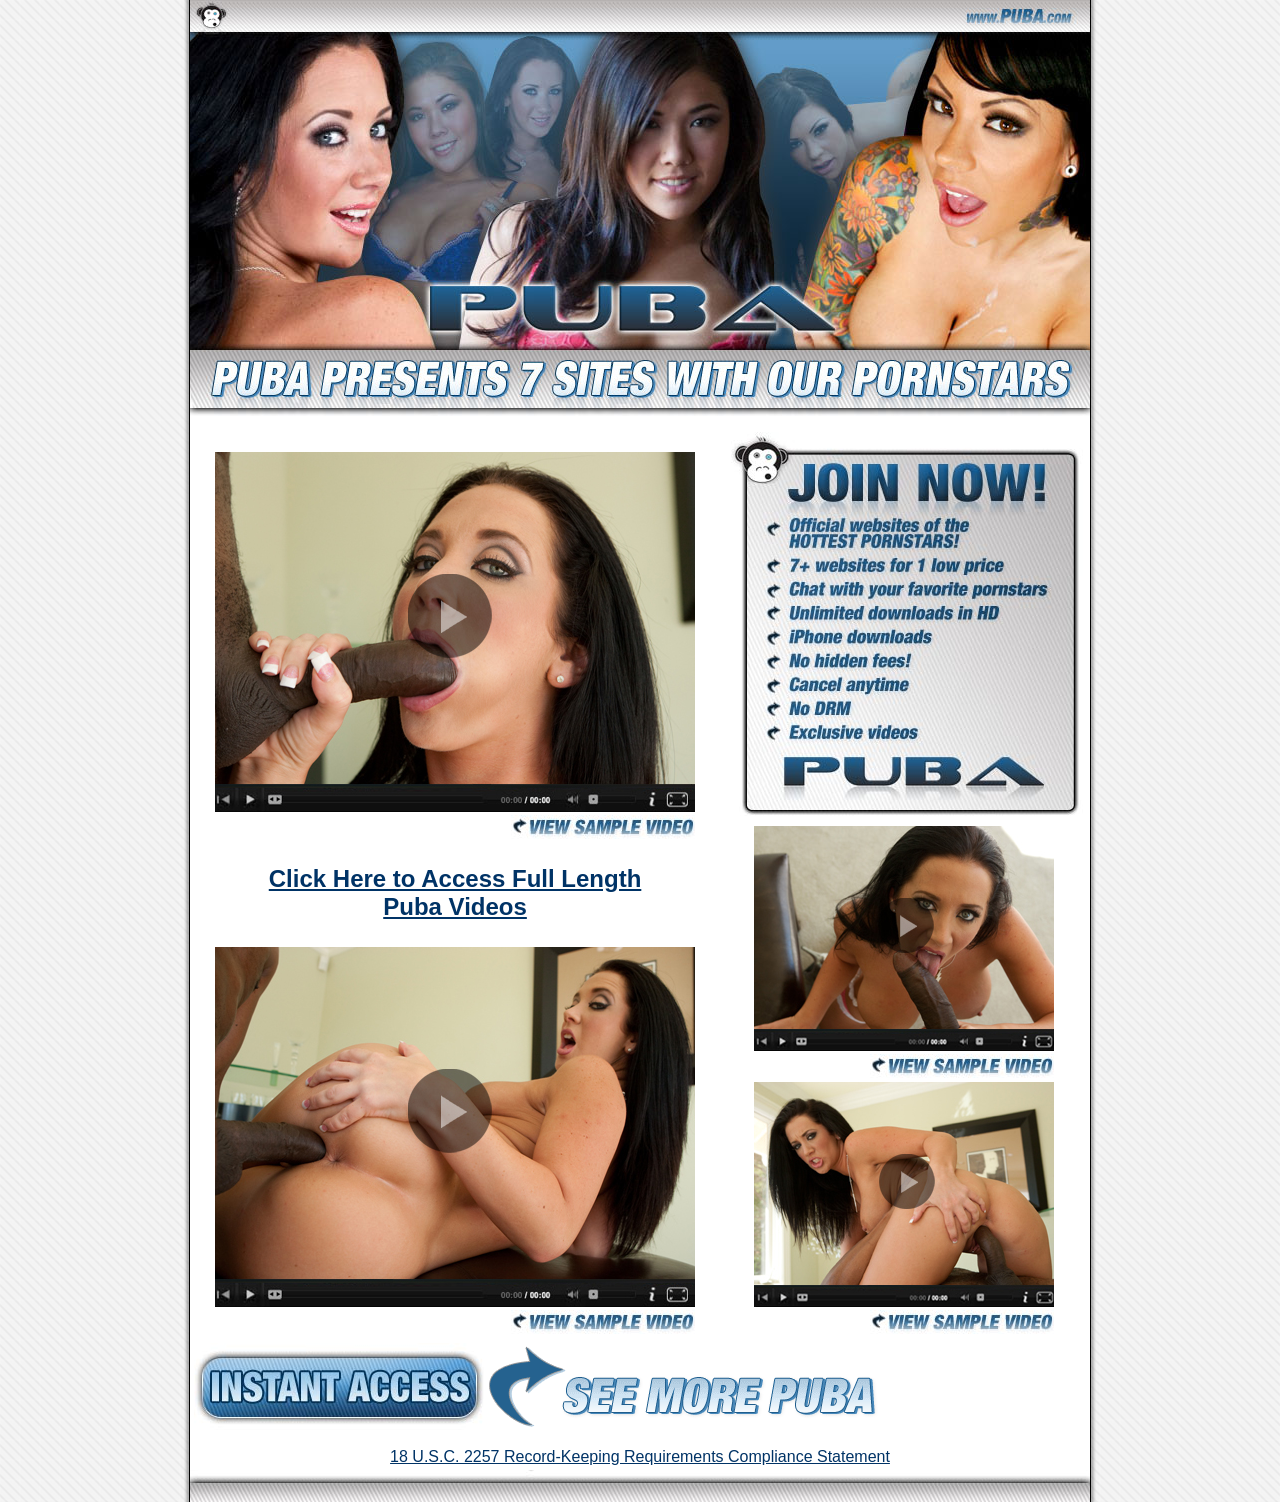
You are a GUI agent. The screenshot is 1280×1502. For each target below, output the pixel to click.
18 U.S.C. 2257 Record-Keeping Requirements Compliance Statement (640, 1456)
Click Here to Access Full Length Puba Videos (455, 892)
